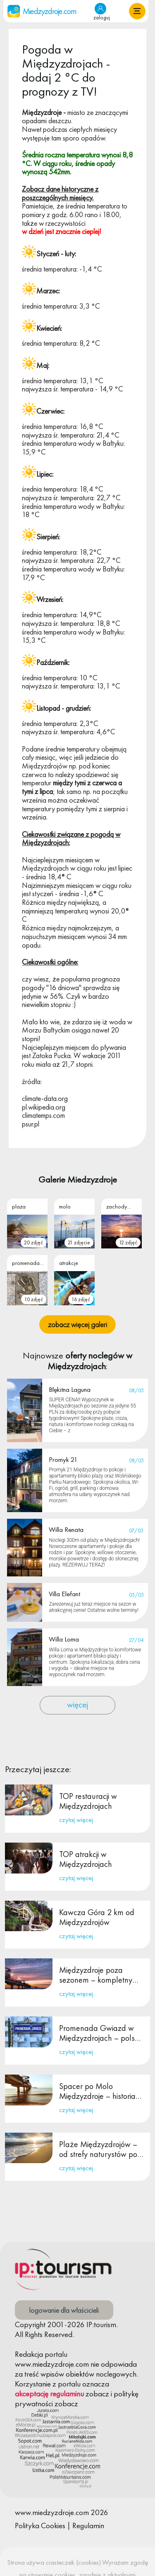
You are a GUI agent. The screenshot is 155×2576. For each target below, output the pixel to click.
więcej (77, 1704)
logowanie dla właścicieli (64, 2310)
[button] (137, 11)
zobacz (97, 2394)
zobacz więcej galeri (77, 1324)
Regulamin (88, 2525)
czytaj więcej (76, 1819)
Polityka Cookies (40, 2525)
